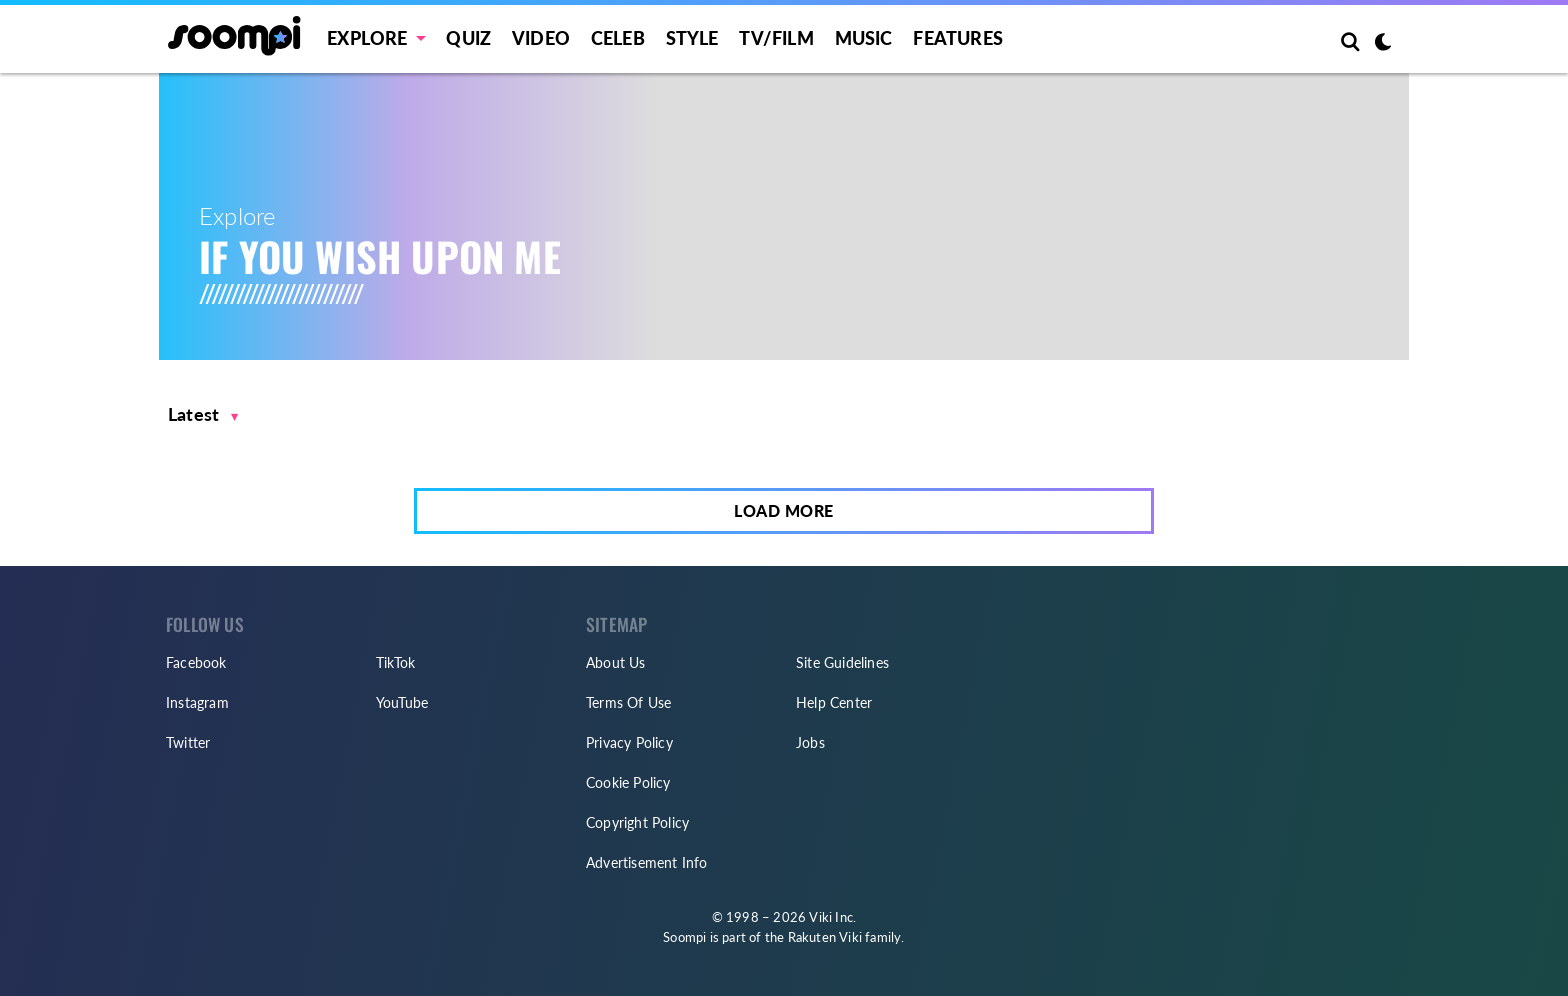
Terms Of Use (628, 702)
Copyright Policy (637, 822)
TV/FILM (776, 38)
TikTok (395, 662)
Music (864, 38)
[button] (203, 414)
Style (692, 38)
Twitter (188, 742)
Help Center (834, 702)
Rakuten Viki (825, 937)
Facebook (196, 662)
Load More (784, 510)
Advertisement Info (647, 862)
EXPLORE (367, 38)
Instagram (197, 702)
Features (958, 38)
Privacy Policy (629, 742)
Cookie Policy (628, 782)
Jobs (810, 742)
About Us (616, 662)
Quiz (468, 38)
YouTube (402, 702)
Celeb (618, 38)
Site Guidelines (842, 662)
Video (541, 38)
